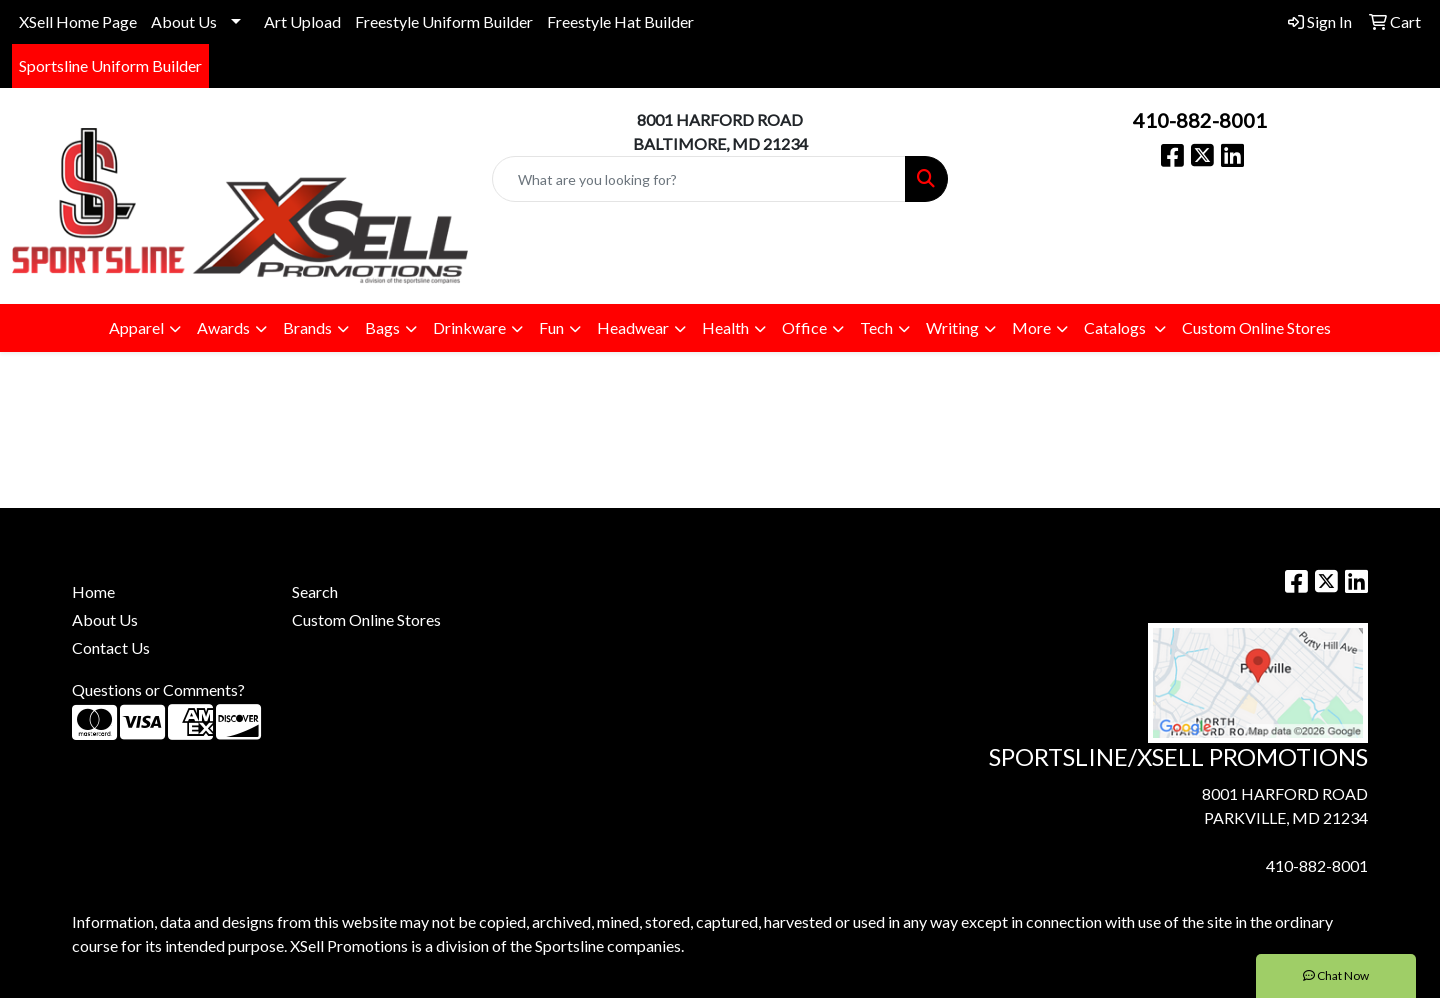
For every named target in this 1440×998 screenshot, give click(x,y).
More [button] (1031, 327)
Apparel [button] (136, 327)
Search (315, 591)
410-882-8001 (1200, 120)
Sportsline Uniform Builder (110, 65)
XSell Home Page (78, 21)
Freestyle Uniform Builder (444, 21)
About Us (184, 21)
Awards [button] (223, 327)
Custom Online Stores (1256, 327)
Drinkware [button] (469, 327)
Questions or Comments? (158, 689)
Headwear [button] (633, 327)
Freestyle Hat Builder (620, 21)
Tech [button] (876, 327)
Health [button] (725, 327)
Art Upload (302, 21)
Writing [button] (952, 327)
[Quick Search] (699, 179)
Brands (307, 327)
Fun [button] (551, 327)
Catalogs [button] (1116, 327)
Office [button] (804, 327)
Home (93, 591)
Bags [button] (382, 327)
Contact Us (111, 647)
